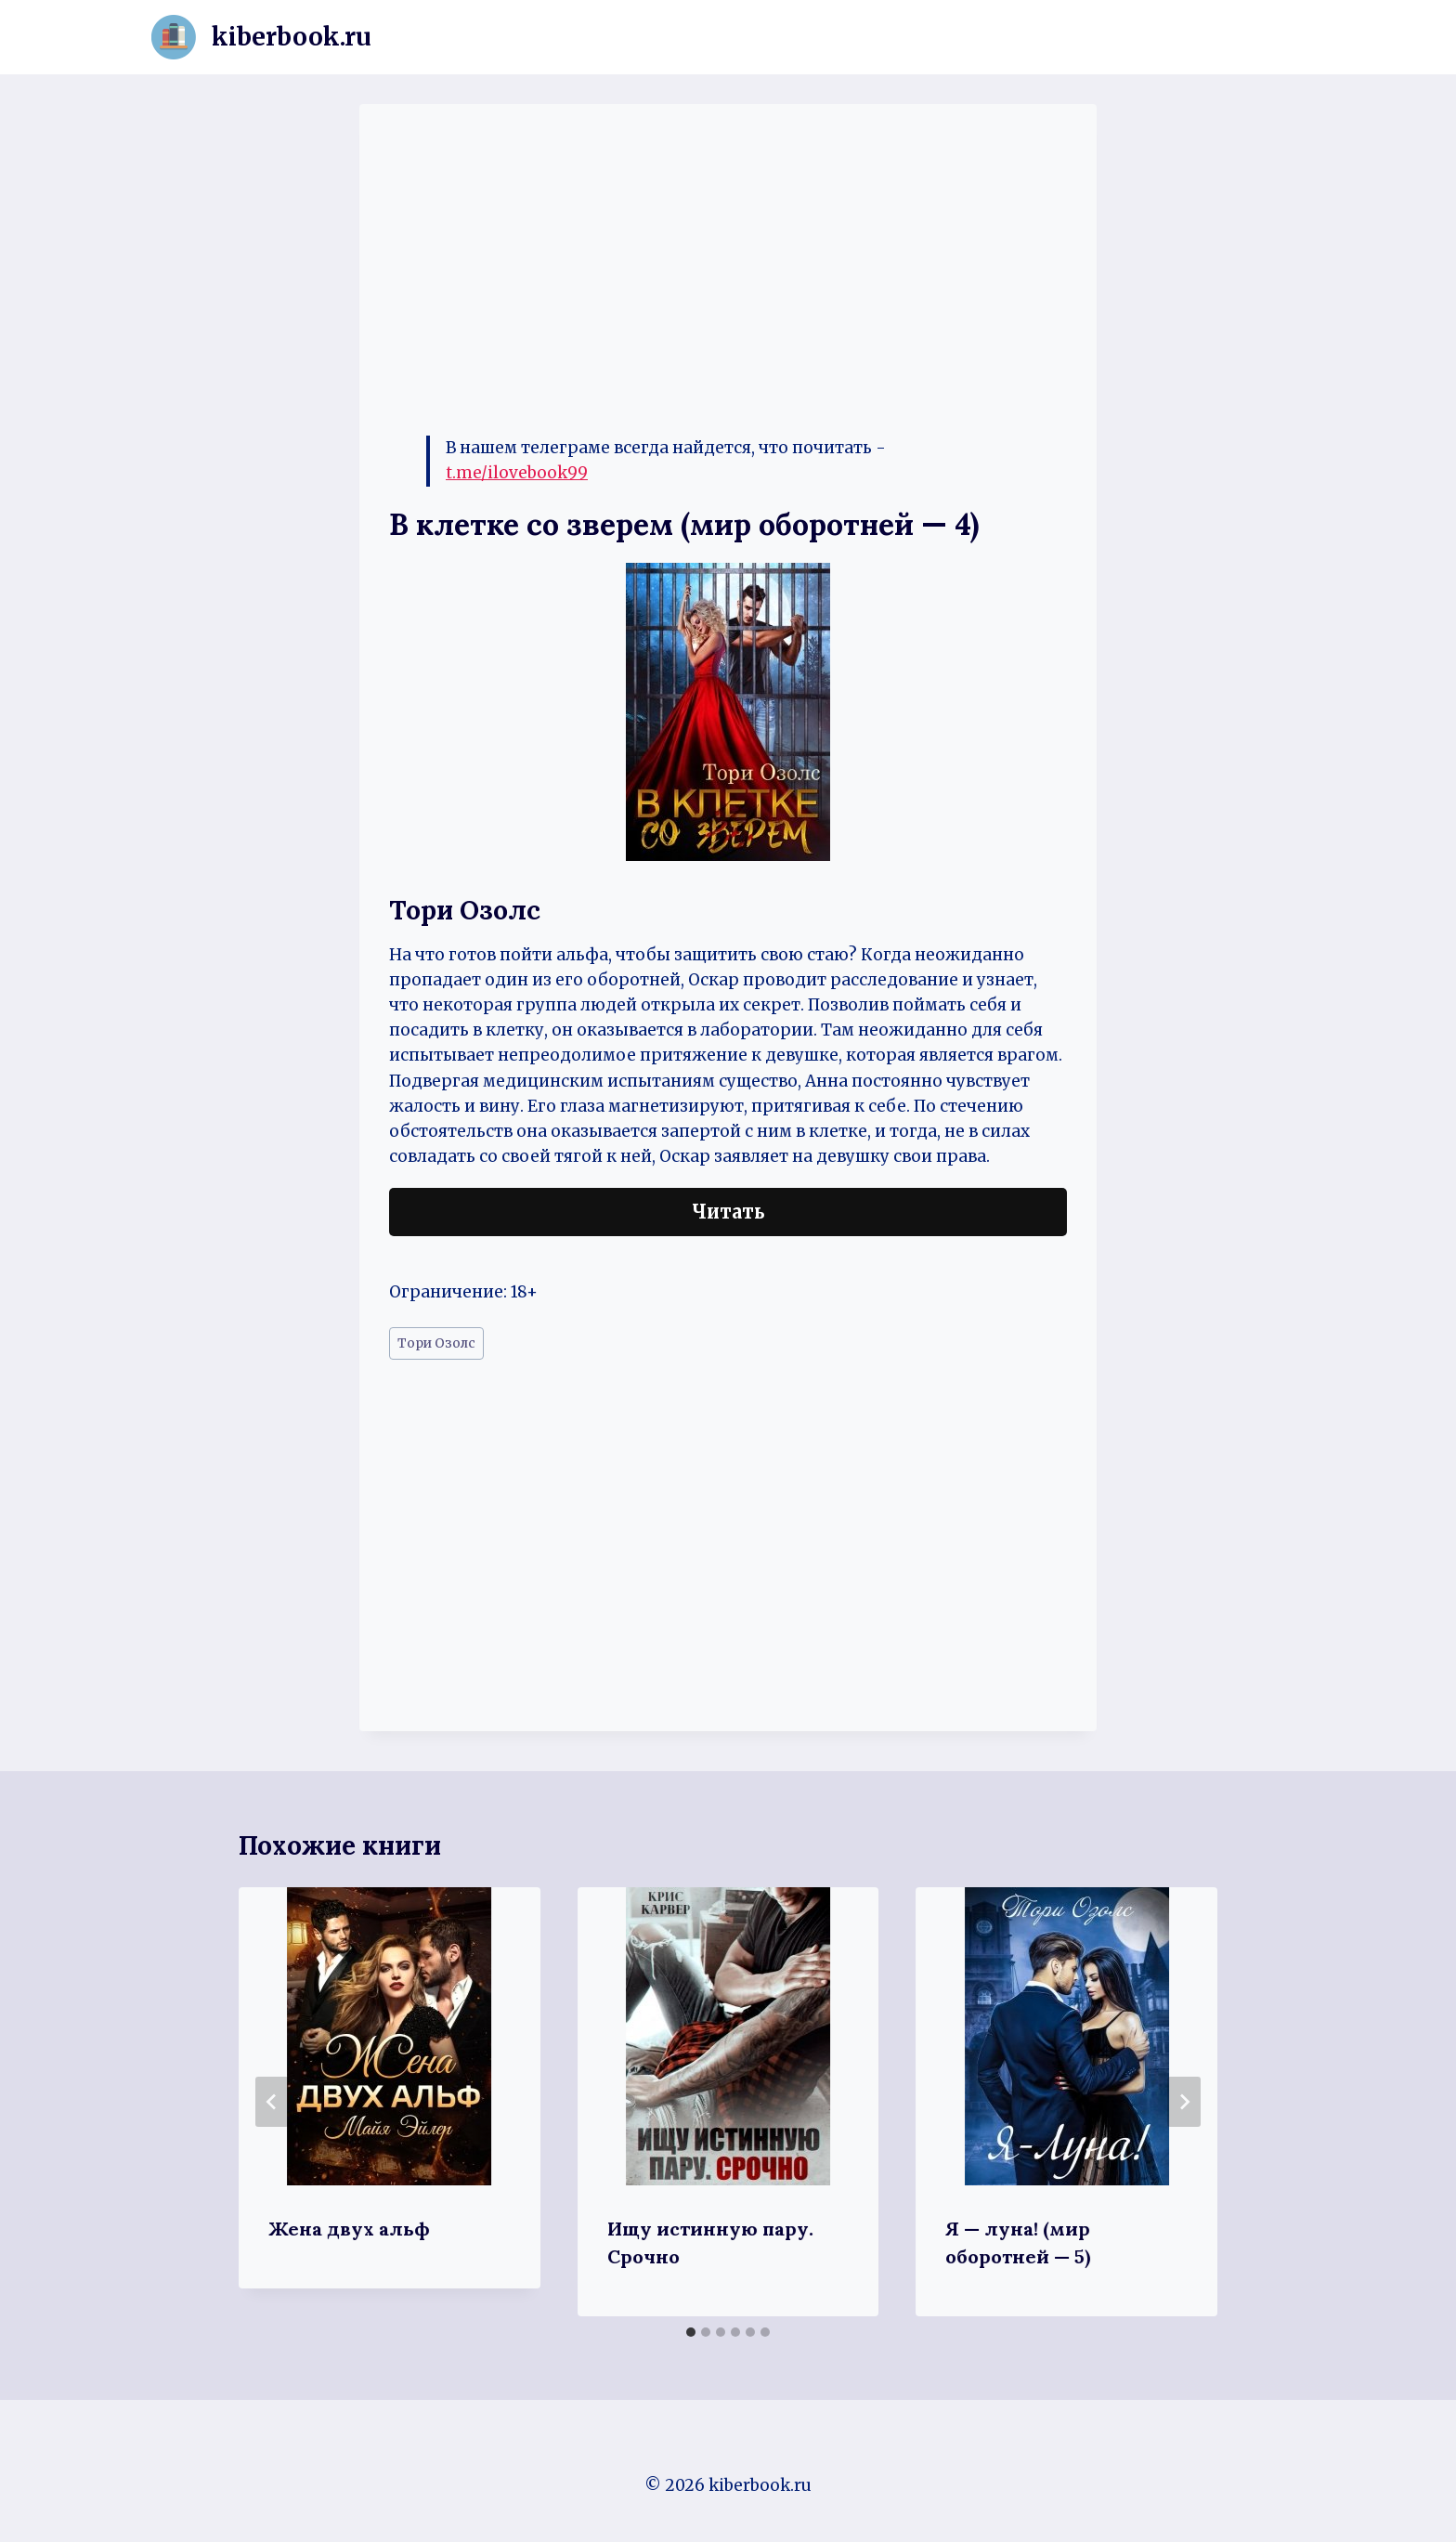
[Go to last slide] (272, 2102)
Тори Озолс (436, 1343)
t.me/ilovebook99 (517, 473)
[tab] (691, 2332)
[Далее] (1184, 2102)
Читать (728, 1211)
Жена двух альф (349, 2228)
